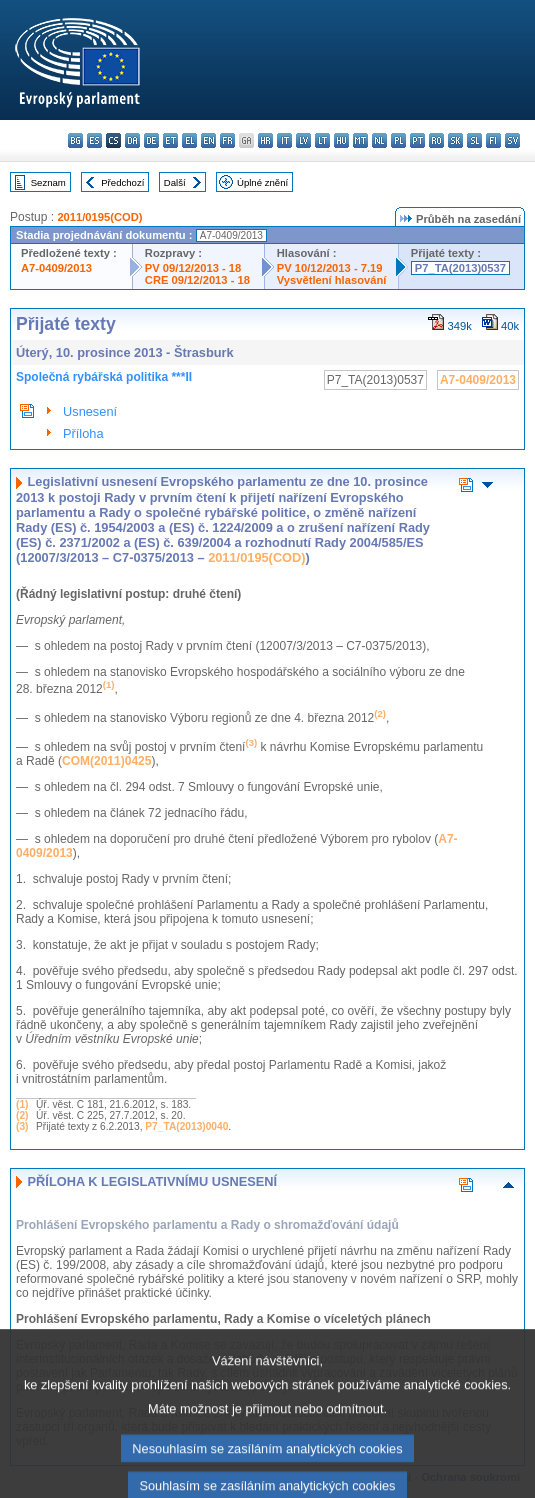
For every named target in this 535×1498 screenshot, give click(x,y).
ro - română (436, 140)
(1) (22, 1104)
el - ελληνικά (189, 140)
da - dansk (132, 140)
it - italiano (284, 140)
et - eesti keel (170, 140)
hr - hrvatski (265, 140)
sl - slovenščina (474, 140)
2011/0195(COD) (99, 217)
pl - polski (398, 140)
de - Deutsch (151, 140)
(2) (22, 1115)
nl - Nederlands (379, 140)
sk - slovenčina (455, 140)
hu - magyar (341, 140)
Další (175, 182)
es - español (94, 140)
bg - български (75, 140)
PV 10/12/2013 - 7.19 (330, 268)
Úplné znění (262, 182)
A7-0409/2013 (56, 268)
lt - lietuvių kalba (322, 140)
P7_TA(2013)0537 (460, 268)
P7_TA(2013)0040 (186, 1126)
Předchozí (122, 182)
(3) (22, 1126)
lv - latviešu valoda (303, 140)
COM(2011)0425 (106, 761)
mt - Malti (360, 140)
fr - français (227, 140)
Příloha (83, 433)
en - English (208, 140)
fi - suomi (493, 140)
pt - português (417, 140)
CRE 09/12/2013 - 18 (197, 280)
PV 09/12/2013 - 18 (193, 268)
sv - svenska (512, 140)
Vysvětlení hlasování (332, 280)
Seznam (48, 182)
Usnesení (90, 411)
